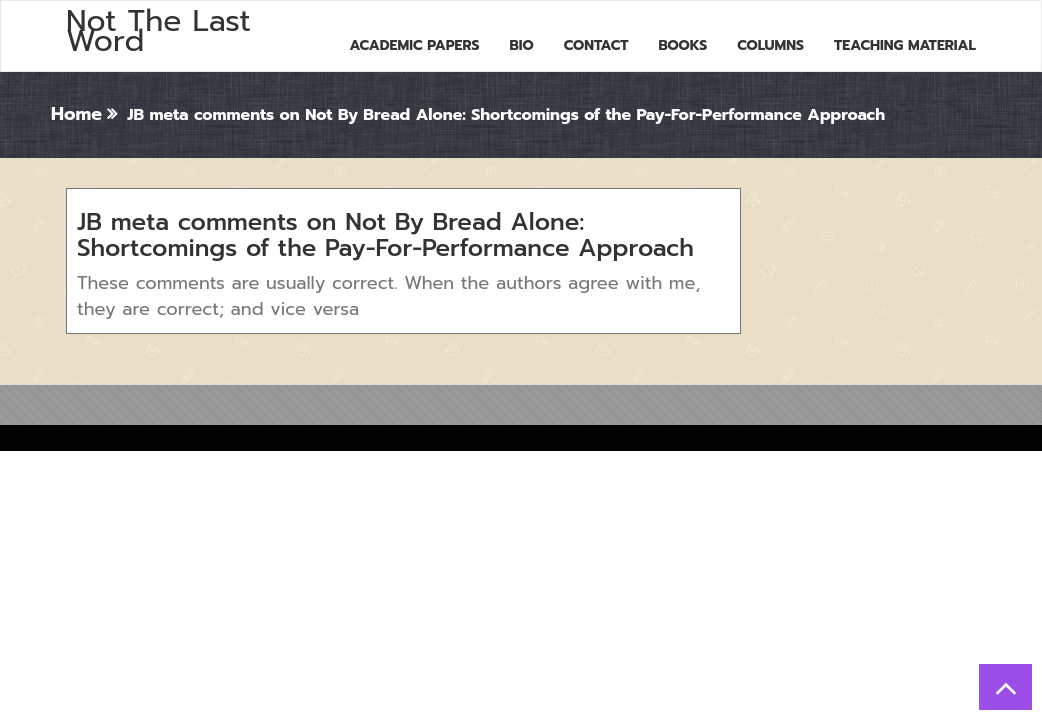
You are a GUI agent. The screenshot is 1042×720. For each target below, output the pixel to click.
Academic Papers (414, 45)
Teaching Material (905, 45)
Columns (770, 45)
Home (76, 114)
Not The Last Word (158, 31)
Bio (522, 45)
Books (682, 45)
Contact (596, 45)
